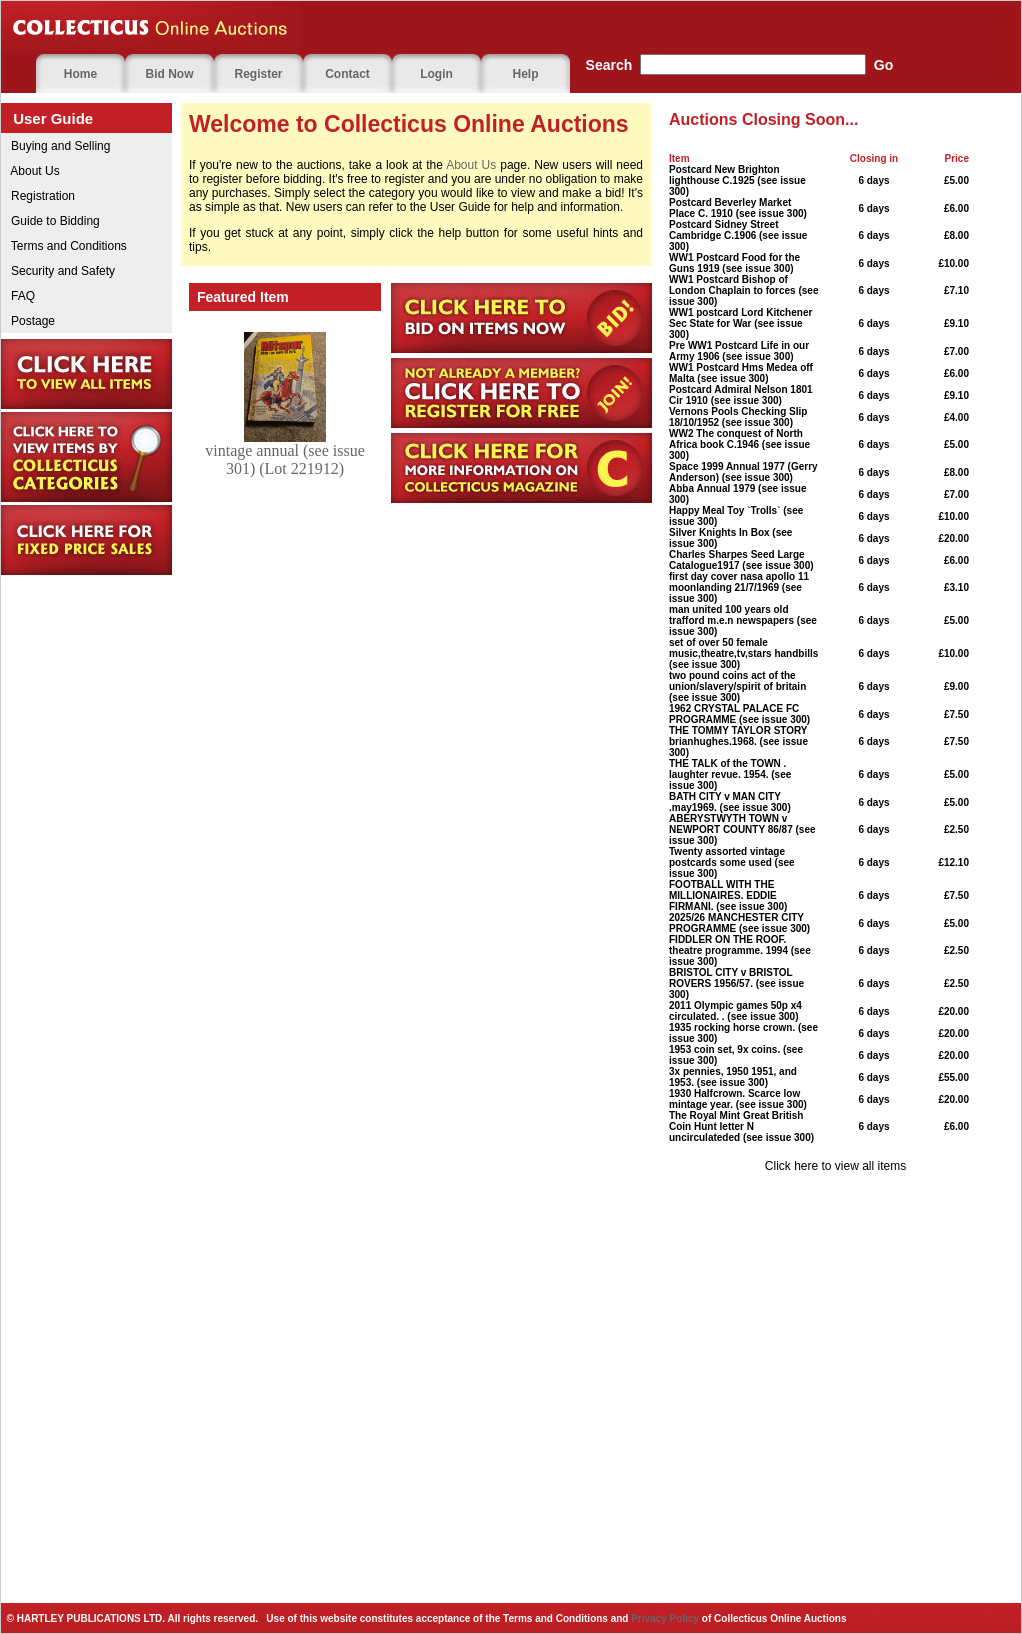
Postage (28, 321)
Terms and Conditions (64, 246)
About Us (30, 171)
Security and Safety (58, 271)
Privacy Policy (665, 1618)
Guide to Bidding (50, 221)
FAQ (18, 296)
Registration (38, 196)
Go (883, 65)
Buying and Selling (55, 146)
